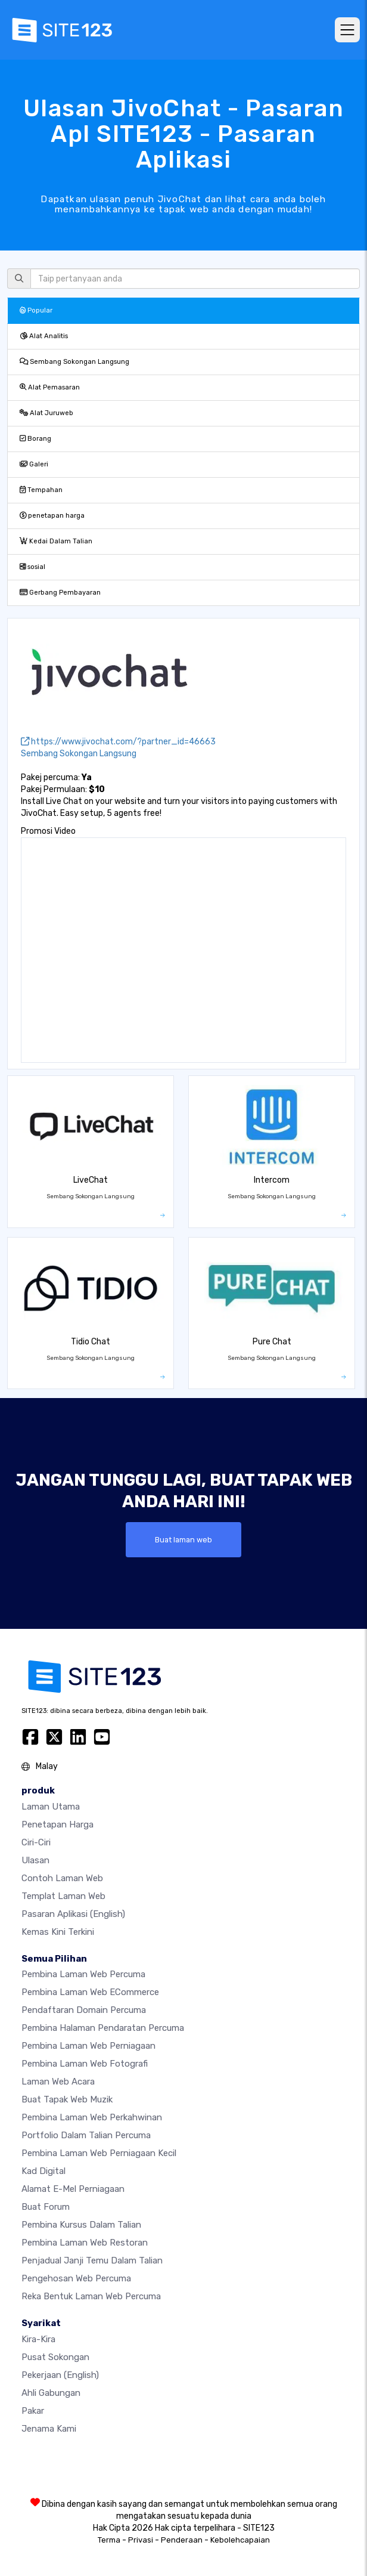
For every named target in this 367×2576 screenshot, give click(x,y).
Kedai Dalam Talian (56, 541)
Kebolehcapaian (240, 2539)
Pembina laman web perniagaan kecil (98, 2153)
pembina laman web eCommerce (90, 1992)
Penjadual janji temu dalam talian (92, 2260)
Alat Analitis (44, 336)
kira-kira (38, 2339)
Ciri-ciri (36, 1842)
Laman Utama (50, 1806)
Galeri (34, 464)
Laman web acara (58, 2081)
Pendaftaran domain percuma (83, 2010)
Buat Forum (45, 2206)
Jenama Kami (48, 2428)
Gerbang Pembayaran (60, 592)
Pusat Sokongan (55, 2357)
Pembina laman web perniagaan (88, 2045)
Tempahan (41, 490)
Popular (36, 310)
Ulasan (35, 1860)
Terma (109, 2539)
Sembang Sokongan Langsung (74, 362)
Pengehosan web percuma (76, 2278)
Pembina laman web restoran (84, 2242)
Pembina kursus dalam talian (81, 2224)
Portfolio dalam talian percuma (86, 2135)
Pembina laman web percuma (83, 1974)
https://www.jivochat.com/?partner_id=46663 (118, 742)
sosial (32, 567)
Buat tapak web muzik (67, 2099)
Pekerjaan (60, 2375)
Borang (35, 439)
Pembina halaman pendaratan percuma (102, 2028)
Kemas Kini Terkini (57, 1931)
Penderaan (182, 2539)
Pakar (32, 2410)
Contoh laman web (62, 1878)
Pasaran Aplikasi (73, 1914)
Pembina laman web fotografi (84, 2063)
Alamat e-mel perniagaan (73, 2189)
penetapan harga (52, 515)
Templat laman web (63, 1896)
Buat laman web (183, 1539)
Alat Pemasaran (50, 387)
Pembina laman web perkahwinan (91, 2117)
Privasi (140, 2539)
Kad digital (43, 2171)
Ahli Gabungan (50, 2393)
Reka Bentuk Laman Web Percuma (91, 2296)
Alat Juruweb (46, 413)
